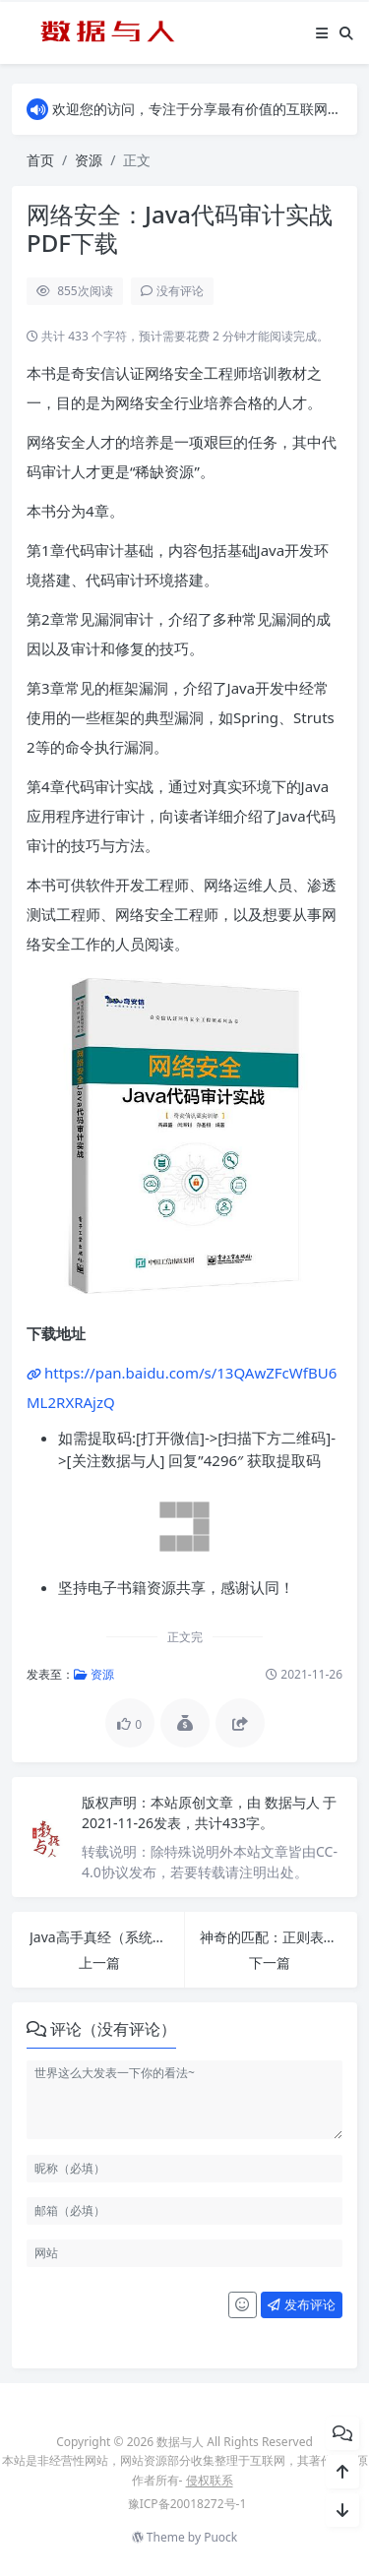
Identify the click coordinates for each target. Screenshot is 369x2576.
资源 (88, 160)
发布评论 (301, 2304)
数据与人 (294, 1802)
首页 (40, 160)
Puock (220, 2537)
